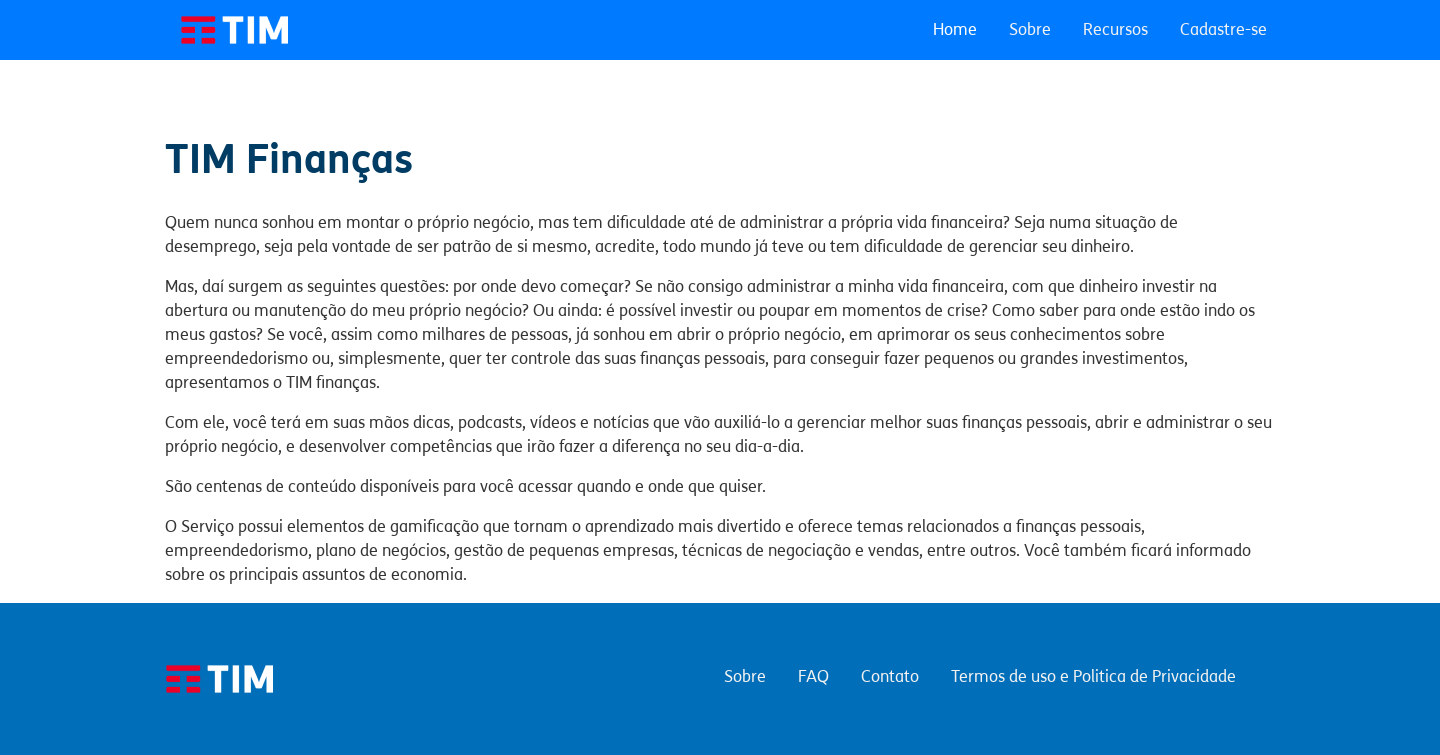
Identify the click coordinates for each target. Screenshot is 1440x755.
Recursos (1115, 29)
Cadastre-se (1223, 29)
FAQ (813, 676)
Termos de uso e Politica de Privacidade (1093, 676)
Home (955, 29)
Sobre (1030, 29)
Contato (890, 676)
